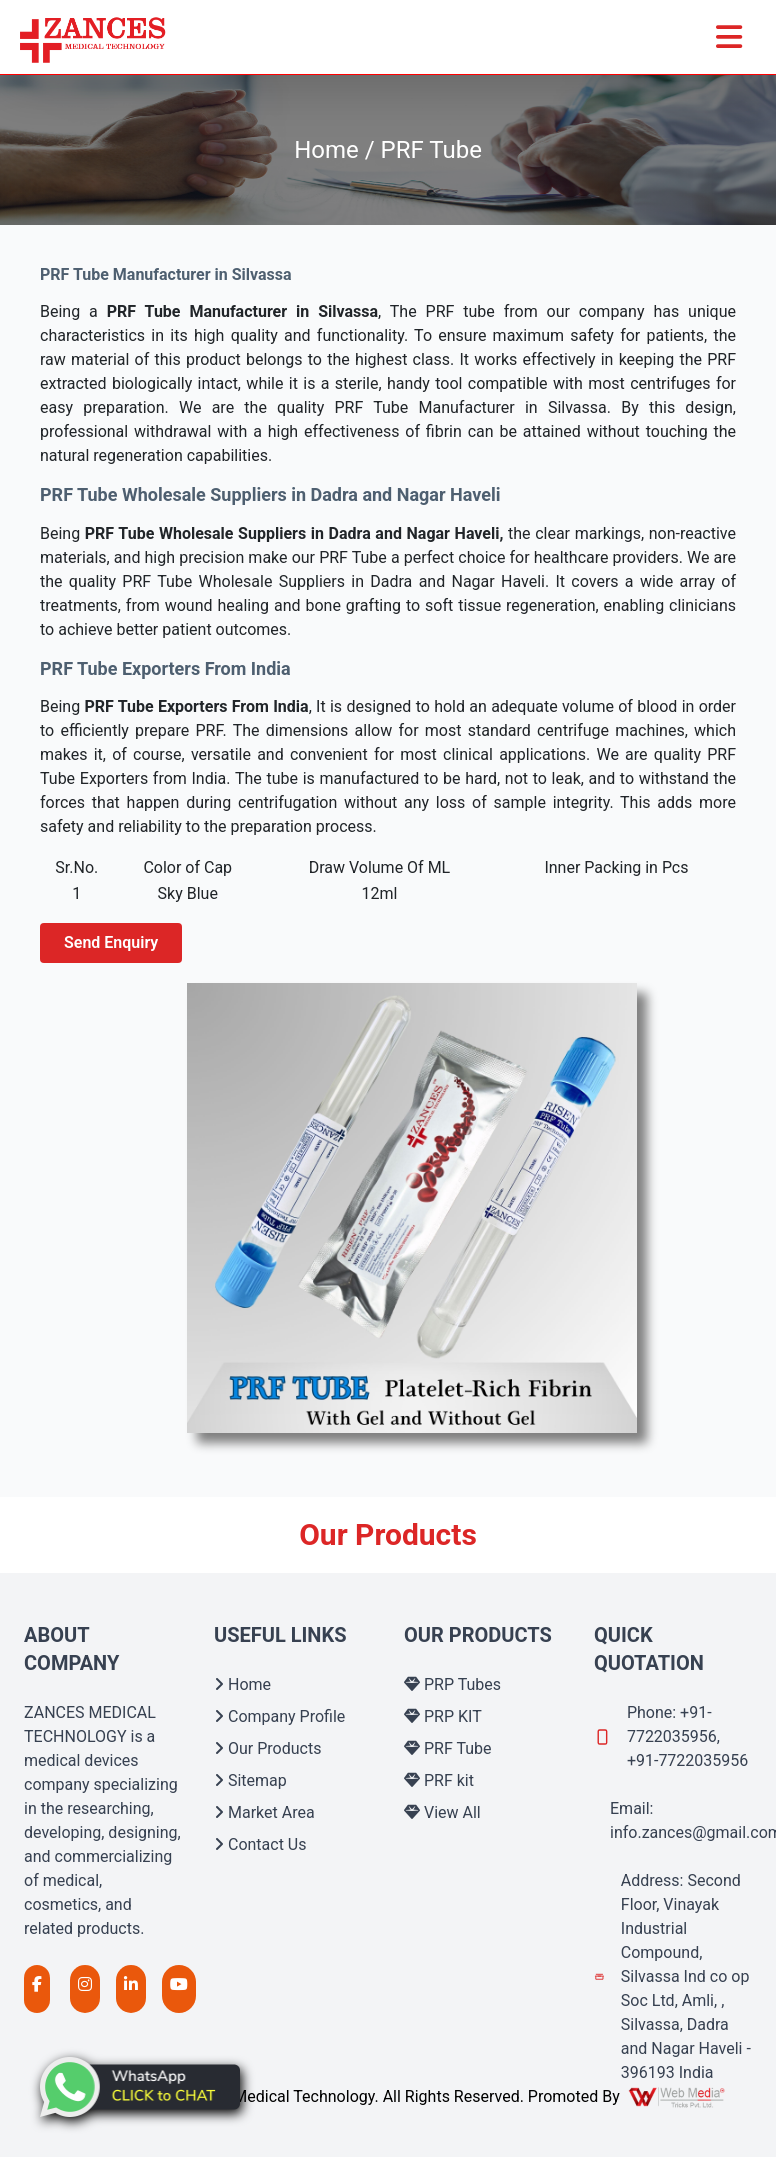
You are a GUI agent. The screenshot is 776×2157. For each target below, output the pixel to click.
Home (242, 1684)
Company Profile (279, 1716)
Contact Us (260, 1844)
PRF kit (439, 1780)
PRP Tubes (452, 1684)
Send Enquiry (111, 942)
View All (442, 1812)
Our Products (267, 1748)
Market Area (264, 1812)
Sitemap (250, 1780)
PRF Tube (448, 1748)
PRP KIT (443, 1716)
